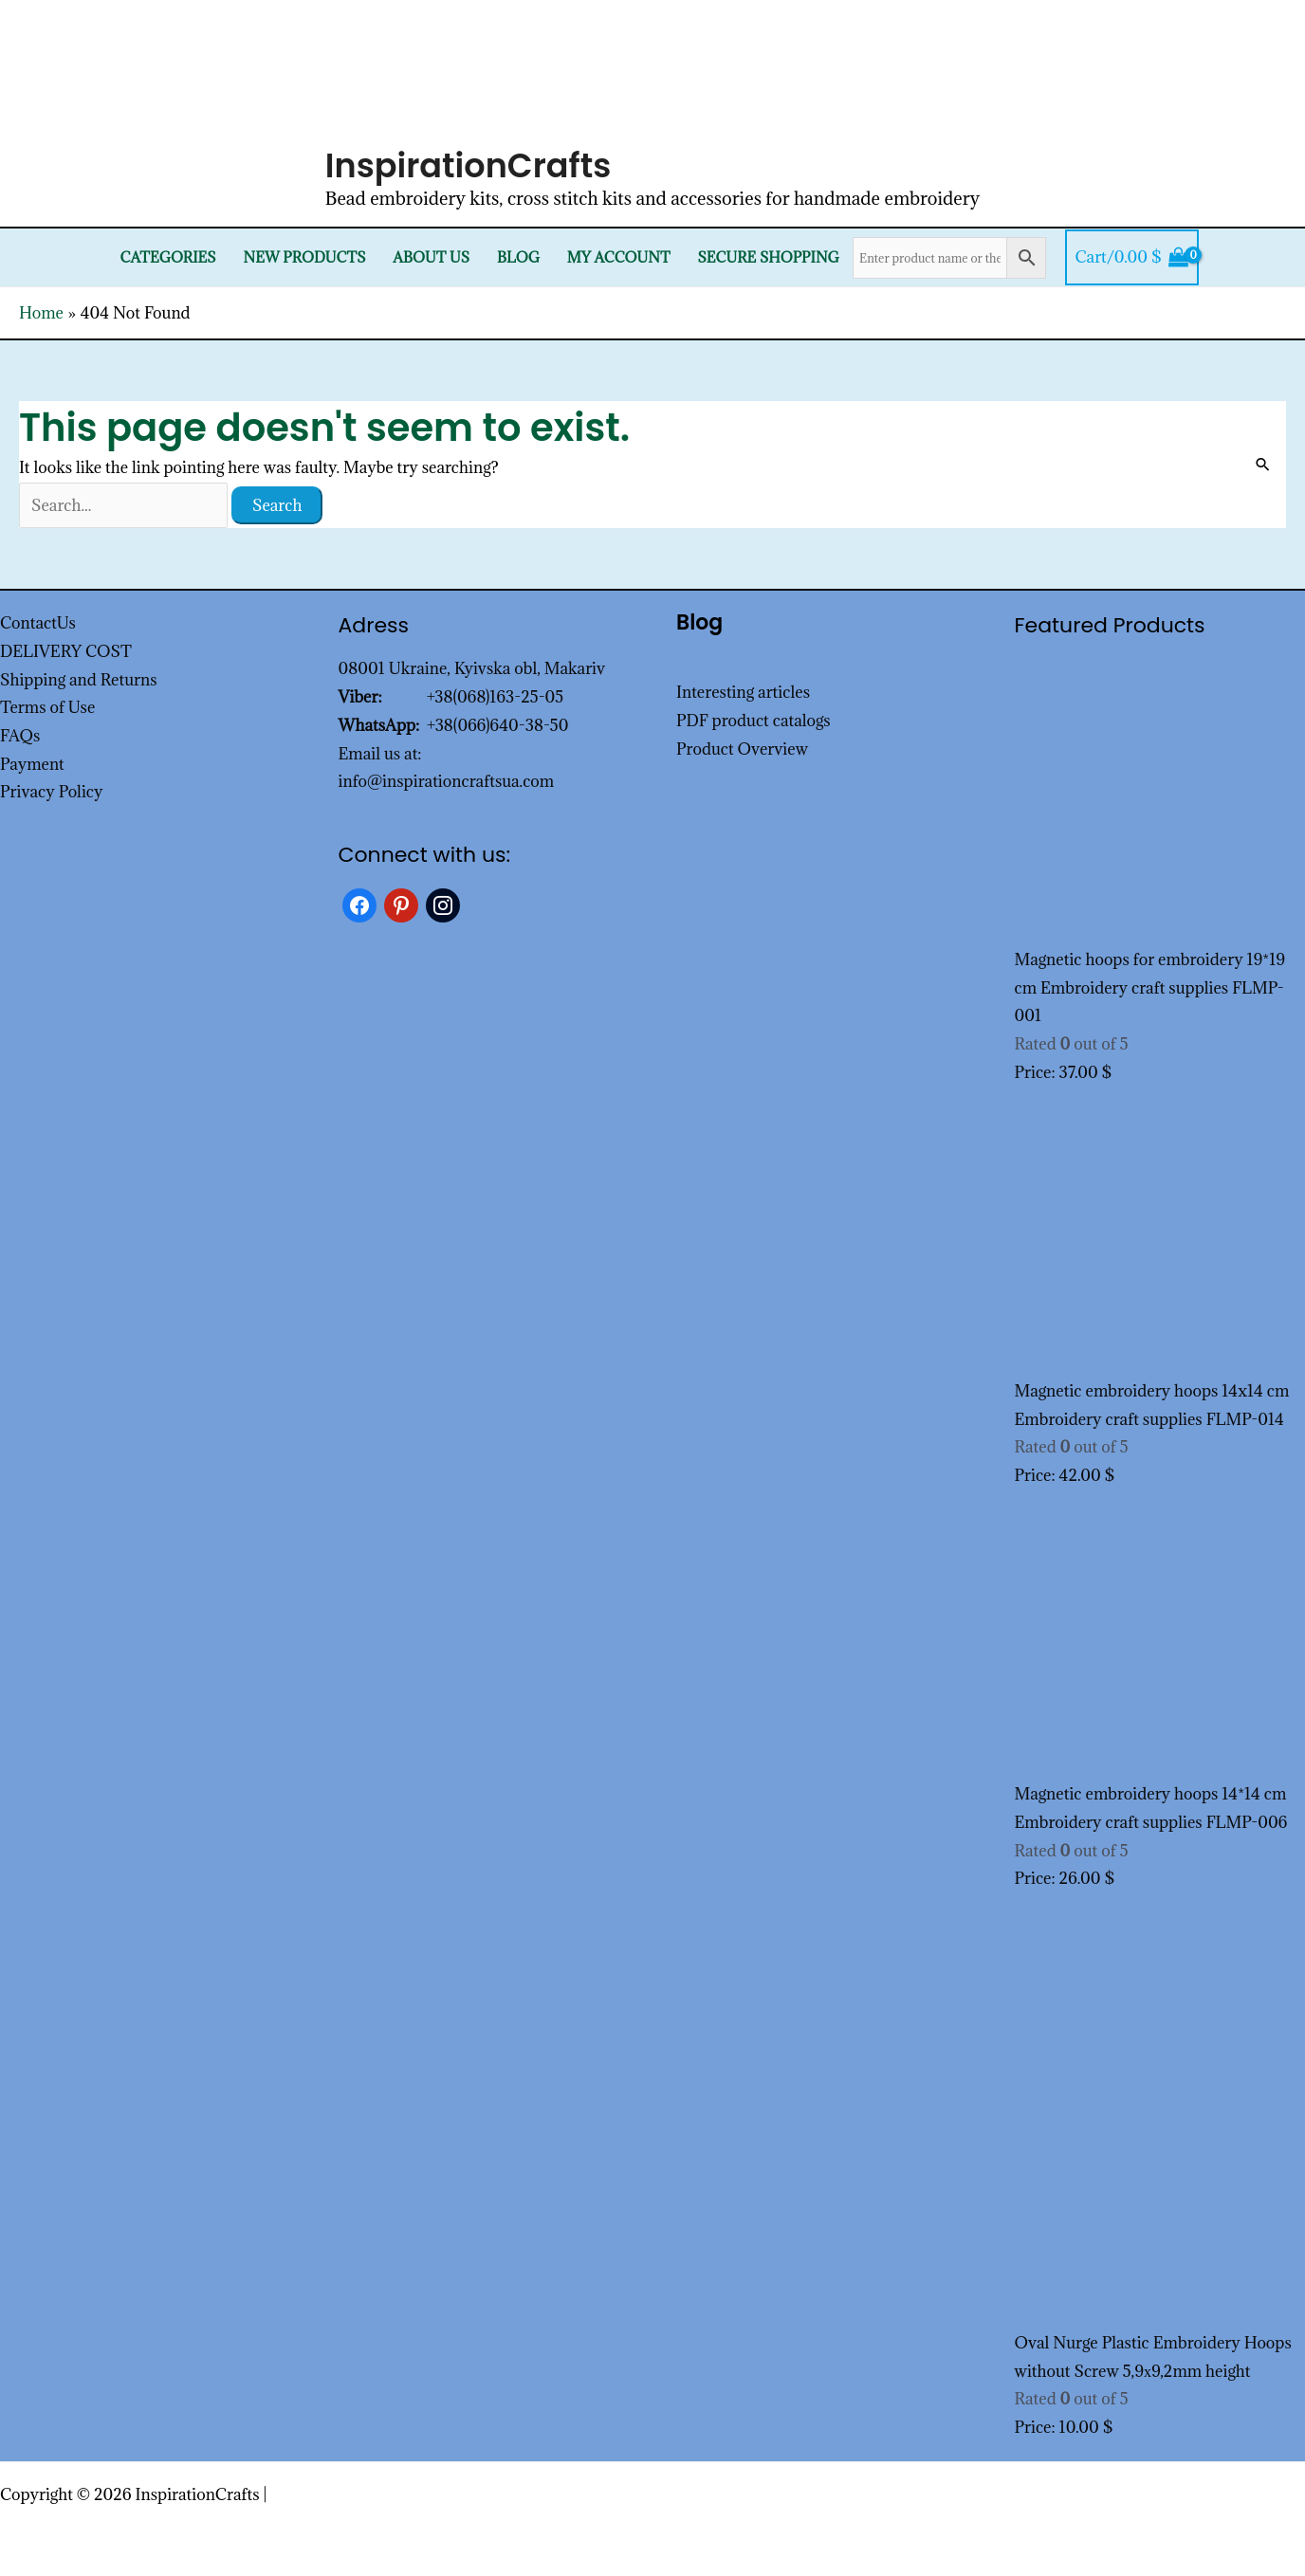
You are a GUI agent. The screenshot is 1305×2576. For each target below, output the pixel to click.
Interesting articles (743, 692)
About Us (431, 257)
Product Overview (742, 749)
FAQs (20, 735)
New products (305, 257)
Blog (518, 257)
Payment (32, 764)
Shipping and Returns (78, 679)
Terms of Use (47, 707)
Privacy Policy (51, 791)
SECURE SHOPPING (767, 257)
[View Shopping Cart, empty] (1132, 257)
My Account (619, 257)
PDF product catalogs (753, 720)
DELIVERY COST (66, 651)
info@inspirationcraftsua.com (447, 781)
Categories (168, 257)
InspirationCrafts (468, 165)
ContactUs (38, 622)
